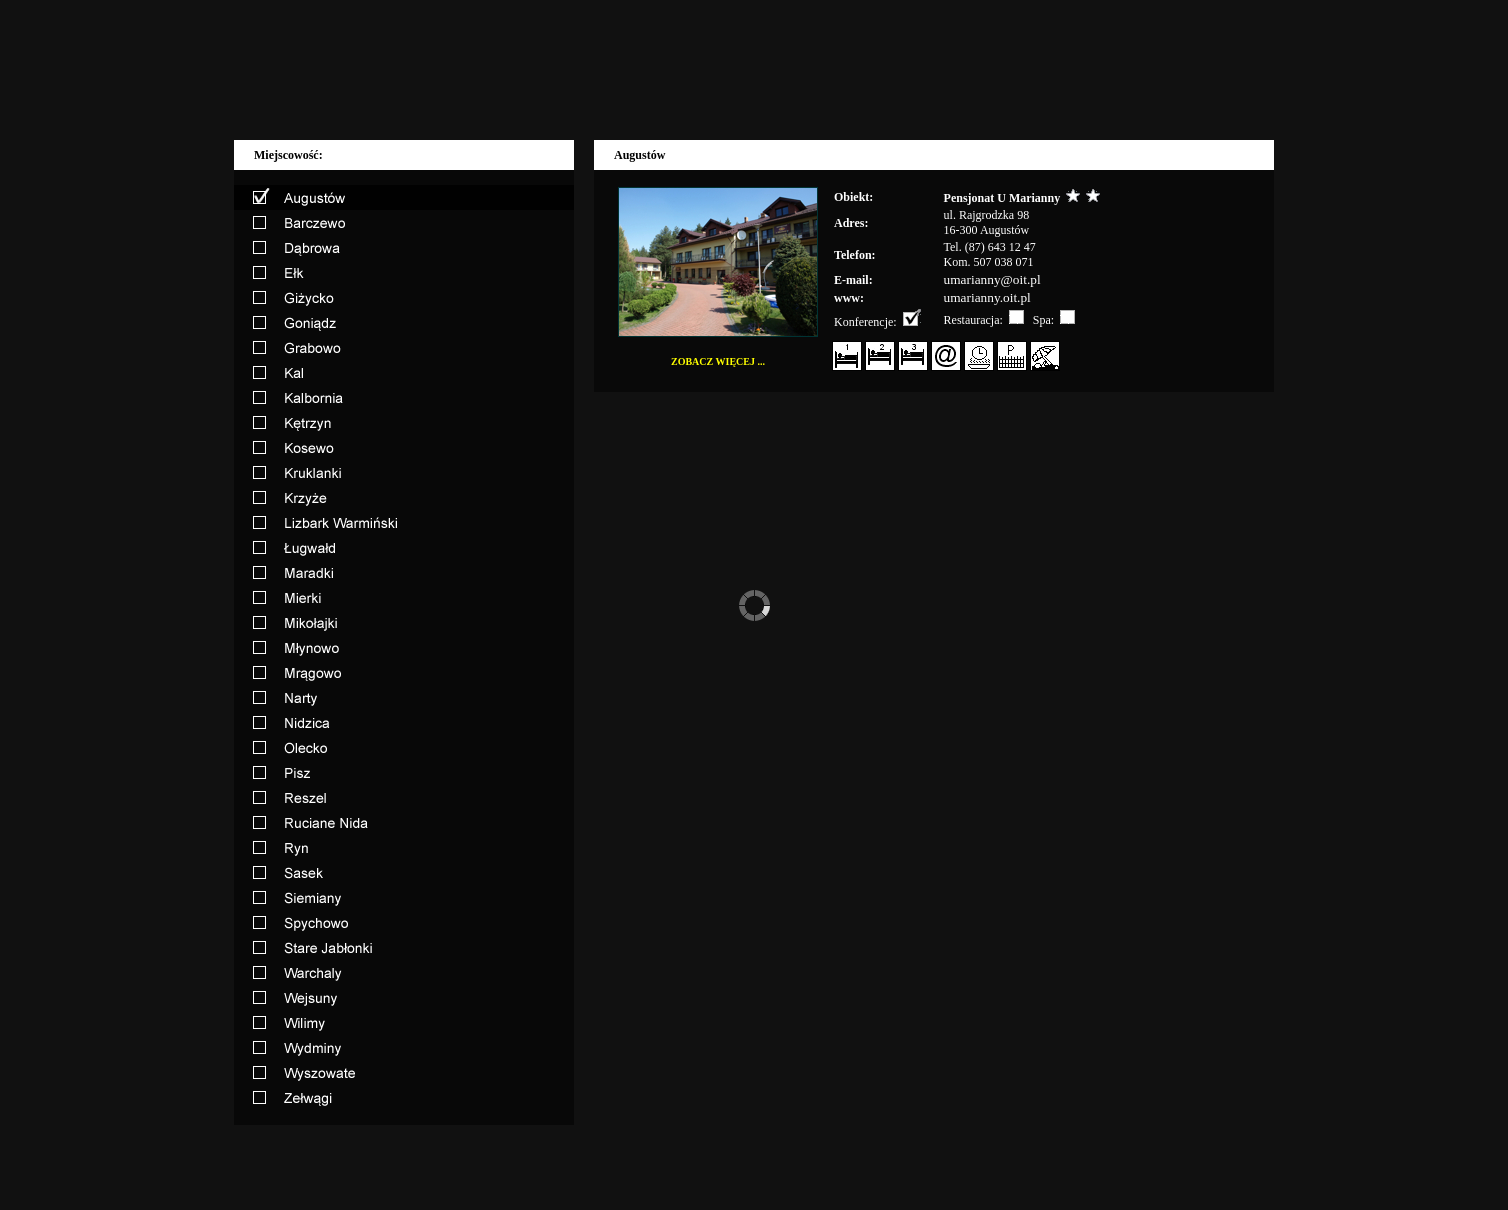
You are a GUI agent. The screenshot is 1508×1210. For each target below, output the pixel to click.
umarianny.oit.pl (987, 297)
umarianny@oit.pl (992, 279)
